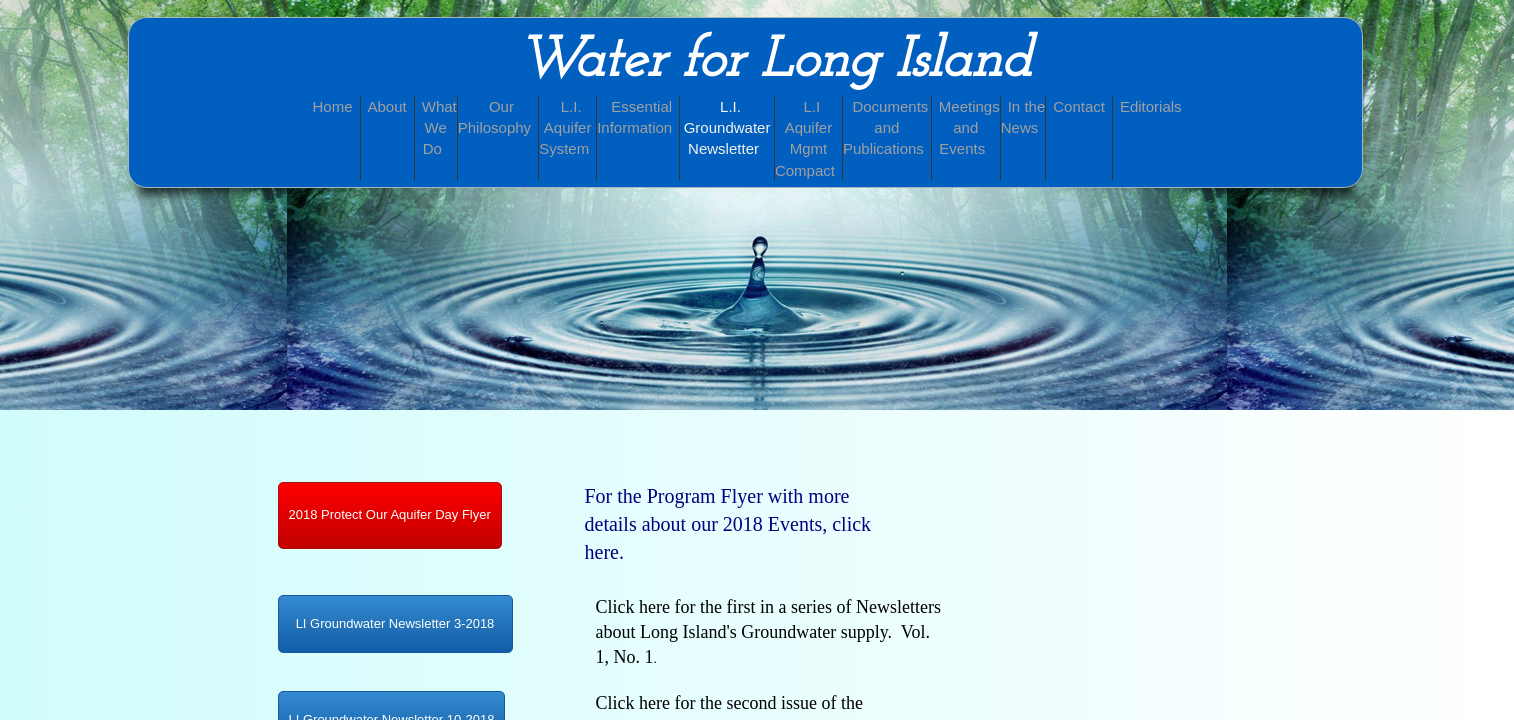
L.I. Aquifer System (565, 127)
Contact (1079, 106)
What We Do (439, 127)
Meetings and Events (969, 127)
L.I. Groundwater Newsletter (727, 127)
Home (333, 106)
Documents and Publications (885, 127)
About (387, 106)
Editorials (1151, 106)
